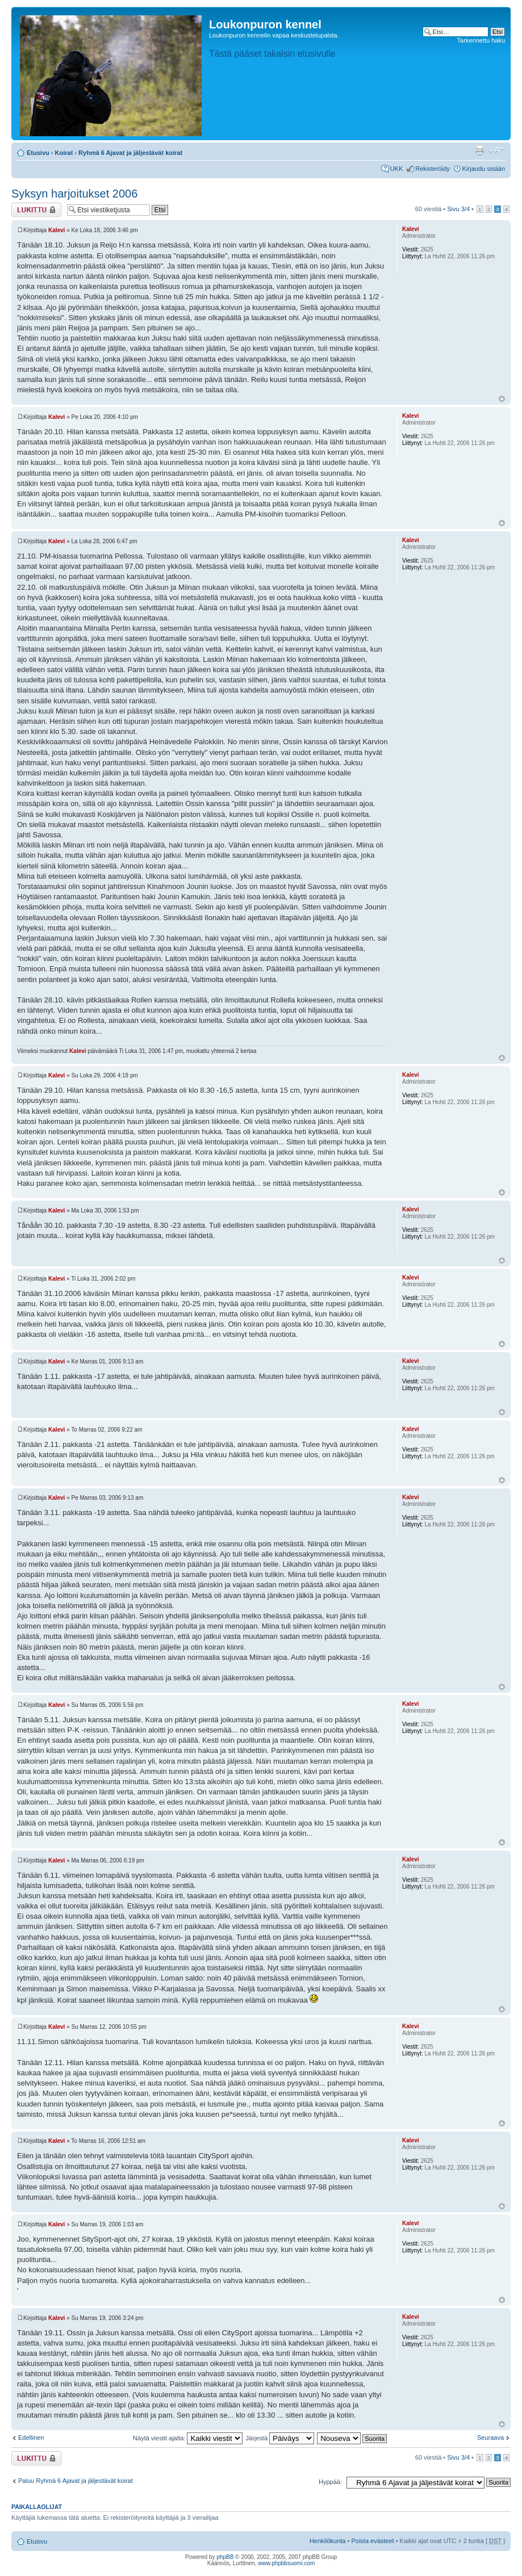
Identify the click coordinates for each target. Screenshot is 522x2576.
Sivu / (458, 208)
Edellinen (31, 2437)
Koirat (64, 152)
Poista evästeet (372, 2540)
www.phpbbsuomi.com (286, 2563)
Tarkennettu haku (481, 40)
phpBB (224, 2557)
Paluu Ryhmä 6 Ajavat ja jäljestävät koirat (75, 2480)
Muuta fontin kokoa (496, 150)
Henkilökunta (328, 2540)
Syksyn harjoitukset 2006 (74, 193)
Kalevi (56, 230)
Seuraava (490, 2437)
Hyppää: (330, 2481)
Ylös (502, 399)
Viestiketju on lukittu (36, 210)
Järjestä (280, 2438)
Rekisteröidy (432, 168)
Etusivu (38, 152)
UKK (396, 168)
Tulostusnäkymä (479, 150)
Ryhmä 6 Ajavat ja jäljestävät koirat (130, 152)
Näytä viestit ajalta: (188, 2438)
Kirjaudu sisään (483, 168)
